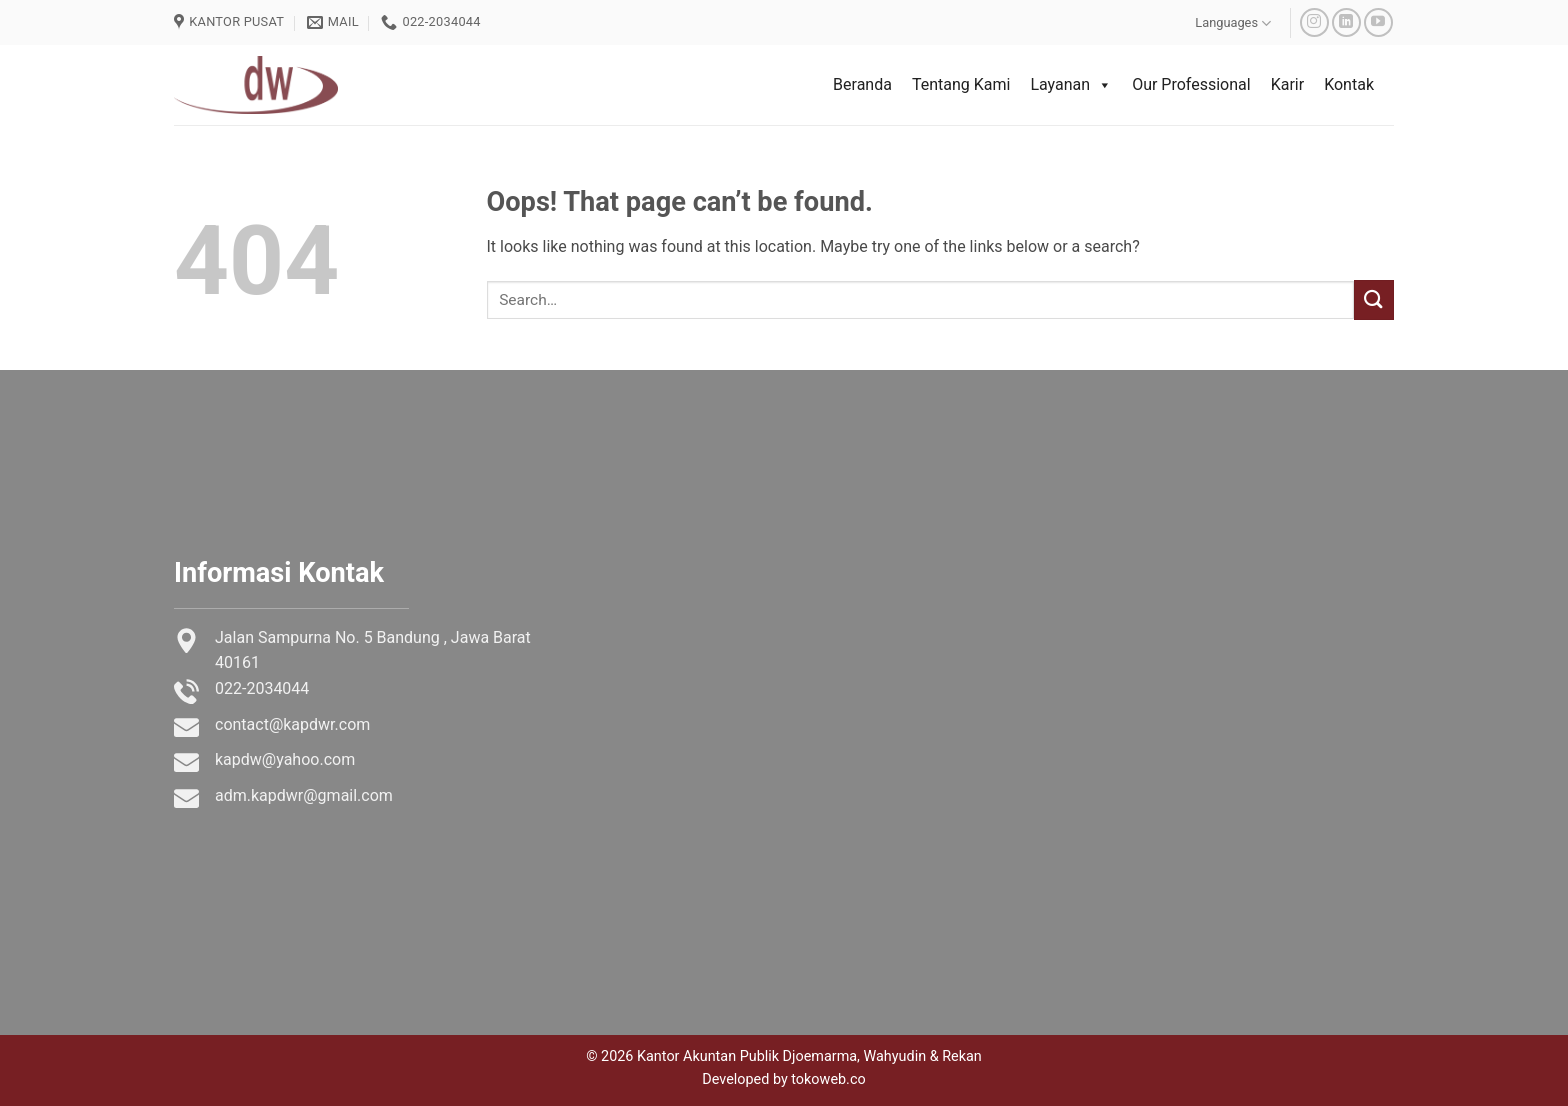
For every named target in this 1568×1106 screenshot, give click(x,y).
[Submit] (1374, 299)
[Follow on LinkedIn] (1346, 22)
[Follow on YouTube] (1378, 22)
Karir (1287, 84)
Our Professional (1191, 84)
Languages (1233, 23)
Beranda (862, 84)
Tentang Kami (961, 84)
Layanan (1071, 85)
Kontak (1349, 84)
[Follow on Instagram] (1314, 22)
